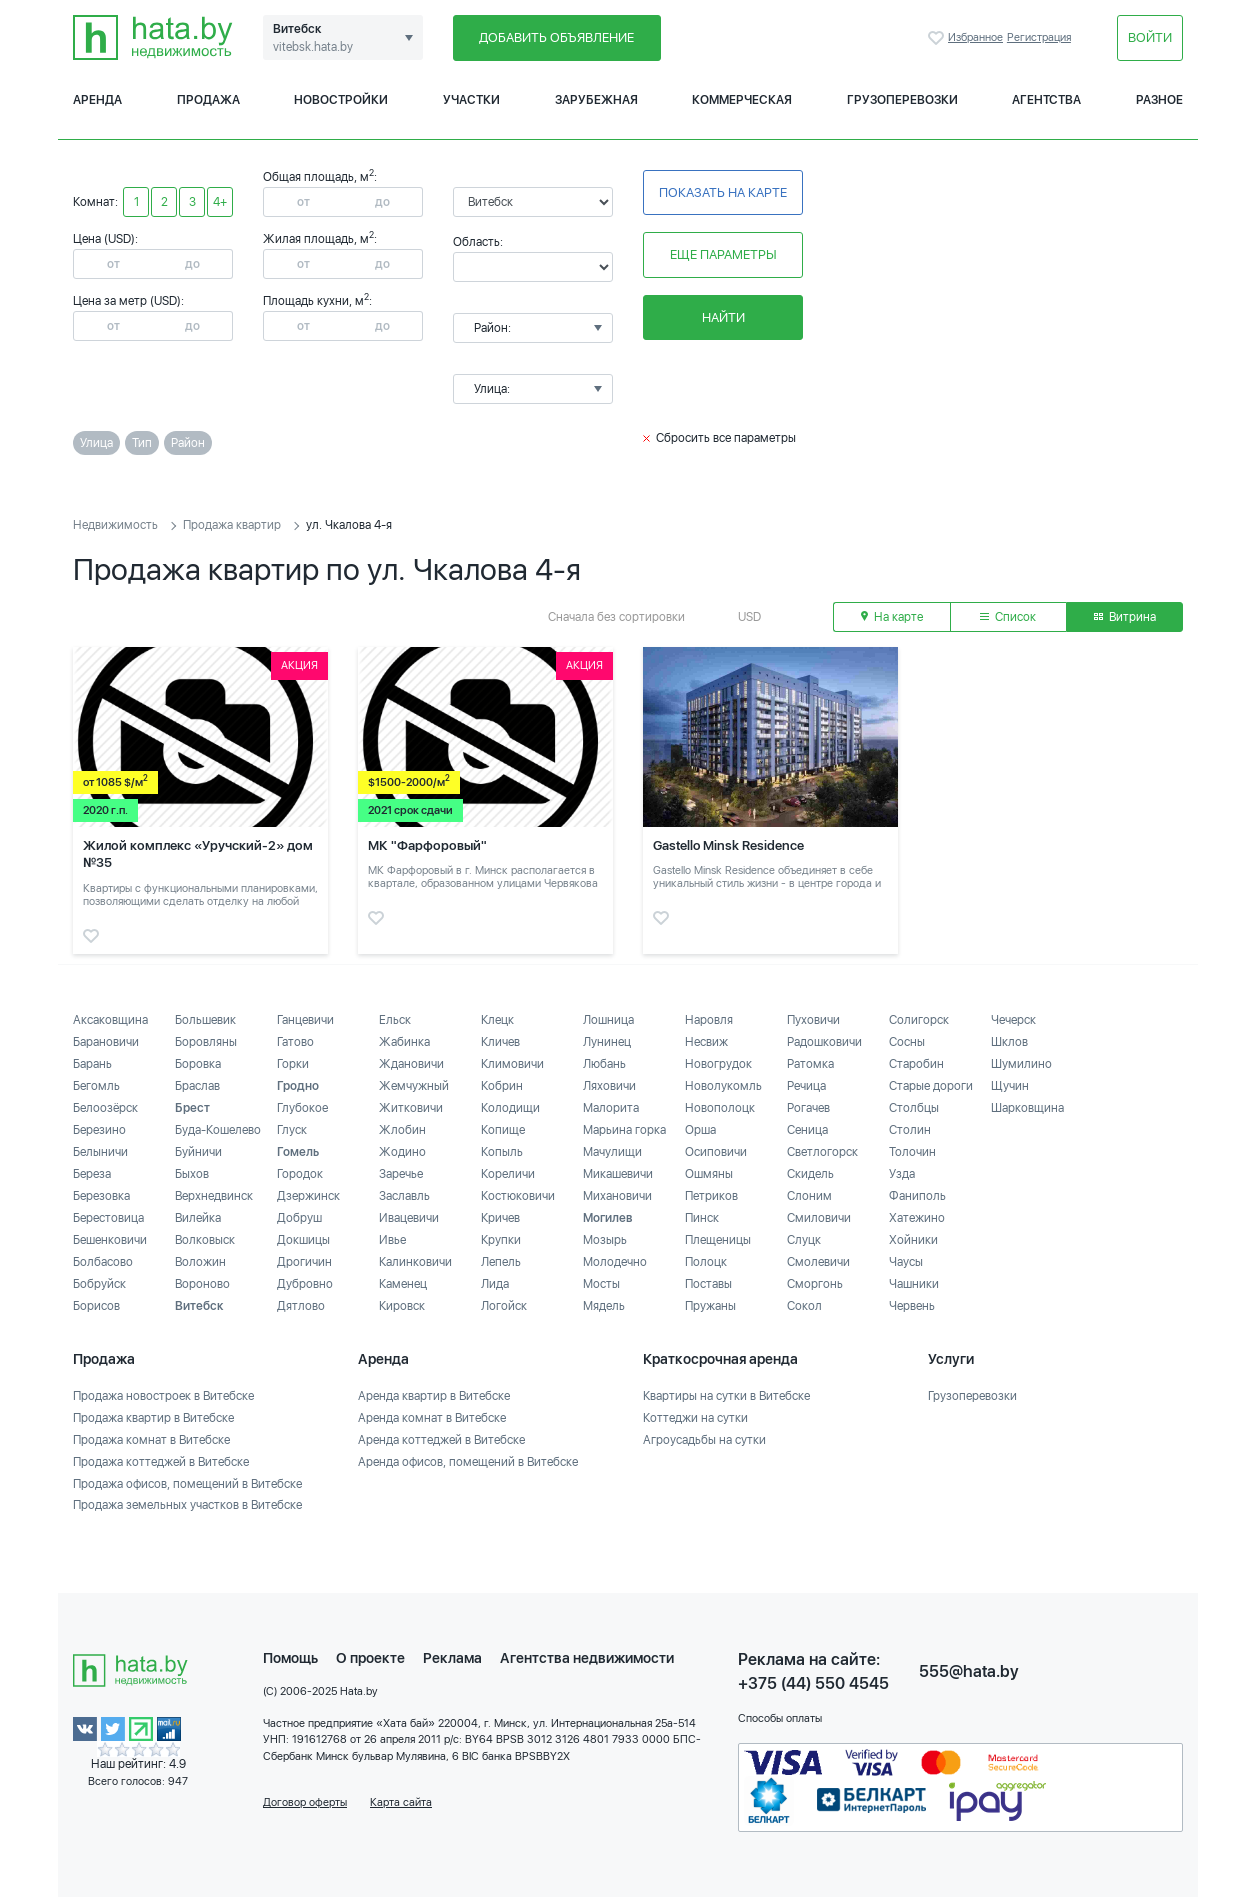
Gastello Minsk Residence (728, 845)
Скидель (810, 1174)
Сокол (804, 1306)
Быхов (192, 1174)
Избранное (938, 38)
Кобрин (502, 1086)
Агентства (1046, 100)
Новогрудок (718, 1064)
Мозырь (605, 1240)
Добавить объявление (556, 37)
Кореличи (508, 1174)
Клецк (497, 1020)
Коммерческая (742, 100)
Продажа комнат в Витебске (151, 1440)
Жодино (402, 1152)
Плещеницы (718, 1240)
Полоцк (706, 1262)
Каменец (403, 1284)
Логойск (504, 1306)
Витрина (1125, 617)
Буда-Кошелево (218, 1130)
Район (188, 443)
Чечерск (1013, 1020)
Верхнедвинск (214, 1196)
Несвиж (706, 1042)
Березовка (101, 1196)
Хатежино (917, 1218)
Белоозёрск (105, 1108)
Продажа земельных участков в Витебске (187, 1505)
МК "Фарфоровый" (427, 845)
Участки (471, 100)
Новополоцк (720, 1108)
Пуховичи (813, 1020)
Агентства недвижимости (587, 1658)
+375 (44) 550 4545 (813, 1683)
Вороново (202, 1284)
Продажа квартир (232, 525)
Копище (503, 1130)
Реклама (452, 1658)
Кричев (500, 1218)
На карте (892, 617)
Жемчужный (414, 1086)
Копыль (502, 1152)
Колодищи (510, 1108)
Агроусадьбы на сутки (704, 1440)
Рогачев (808, 1108)
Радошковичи (824, 1042)
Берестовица (108, 1218)
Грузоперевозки (902, 100)
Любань (604, 1064)
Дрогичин (304, 1262)
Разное (1159, 100)
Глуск (292, 1130)
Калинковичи (415, 1262)
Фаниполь (917, 1196)
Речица (806, 1086)
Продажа (208, 100)
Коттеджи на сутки (695, 1418)
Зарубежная (596, 100)
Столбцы (914, 1108)
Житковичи (411, 1108)
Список (1008, 617)
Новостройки (341, 100)
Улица (96, 443)
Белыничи (100, 1152)
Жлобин (402, 1130)
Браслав (197, 1086)
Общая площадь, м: (320, 177)
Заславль (404, 1196)
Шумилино (1021, 1064)
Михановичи (617, 1196)
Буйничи (198, 1152)
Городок (300, 1174)
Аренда (97, 100)
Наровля (709, 1020)
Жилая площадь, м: (320, 239)
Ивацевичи (409, 1218)
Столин (910, 1130)
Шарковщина (1027, 1108)
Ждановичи (411, 1064)
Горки (293, 1064)
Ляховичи (609, 1086)
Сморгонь (815, 1284)
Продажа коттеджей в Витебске (161, 1462)
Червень (912, 1306)
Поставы (708, 1284)
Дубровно (305, 1284)
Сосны (907, 1042)
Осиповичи (716, 1152)
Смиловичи (819, 1218)
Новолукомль (723, 1086)
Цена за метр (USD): (128, 301)
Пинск (702, 1218)
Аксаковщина (110, 1020)
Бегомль (96, 1086)
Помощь (290, 1658)
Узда (902, 1174)
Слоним (809, 1196)
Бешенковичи (110, 1240)
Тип (142, 443)
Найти (723, 317)
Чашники (914, 1284)
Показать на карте (723, 192)
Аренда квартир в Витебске (434, 1396)
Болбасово (103, 1262)
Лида (495, 1284)
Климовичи (512, 1064)
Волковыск (205, 1240)
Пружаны (710, 1306)
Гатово (295, 1042)
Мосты (601, 1284)
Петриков (711, 1196)
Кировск (402, 1306)
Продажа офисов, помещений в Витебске (187, 1484)
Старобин (916, 1064)
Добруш (299, 1218)
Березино (99, 1130)
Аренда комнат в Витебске (432, 1418)
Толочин (912, 1152)
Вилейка (198, 1218)
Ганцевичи (305, 1020)
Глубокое (302, 1108)
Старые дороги (931, 1086)
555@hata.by (969, 1671)
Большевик (205, 1020)
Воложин (200, 1262)
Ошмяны (709, 1174)
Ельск (395, 1020)
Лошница (608, 1020)
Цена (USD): (105, 239)
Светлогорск (822, 1152)
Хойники (913, 1240)
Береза (92, 1174)
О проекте (370, 1658)
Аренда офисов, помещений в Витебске (468, 1462)
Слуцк (804, 1240)
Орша (700, 1130)
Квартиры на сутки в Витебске (726, 1396)
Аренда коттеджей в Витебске (441, 1440)
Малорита (611, 1108)
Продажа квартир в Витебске (153, 1418)
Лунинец (607, 1042)
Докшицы (303, 1240)
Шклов (1009, 1042)
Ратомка (810, 1064)
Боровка (198, 1064)
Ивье (392, 1240)
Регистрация (1039, 37)
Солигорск (919, 1020)
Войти (1150, 37)
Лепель (501, 1262)
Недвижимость (115, 525)
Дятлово (301, 1306)
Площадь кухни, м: (317, 301)
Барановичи (106, 1042)
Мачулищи (612, 1152)
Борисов (96, 1306)
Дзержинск (308, 1196)
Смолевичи (818, 1262)
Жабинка (404, 1042)
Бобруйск (99, 1284)
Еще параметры (723, 254)
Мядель (604, 1306)
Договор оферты (305, 1802)
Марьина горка (624, 1130)
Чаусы (906, 1262)
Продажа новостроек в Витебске (163, 1396)
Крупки (501, 1240)
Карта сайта (401, 1802)
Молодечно (615, 1262)
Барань (92, 1064)
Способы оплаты (780, 1718)
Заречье (401, 1174)
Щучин (1010, 1086)
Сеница (807, 1130)
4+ (220, 202)
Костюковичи (518, 1196)
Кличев (500, 1042)
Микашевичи (618, 1174)
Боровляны (206, 1042)
